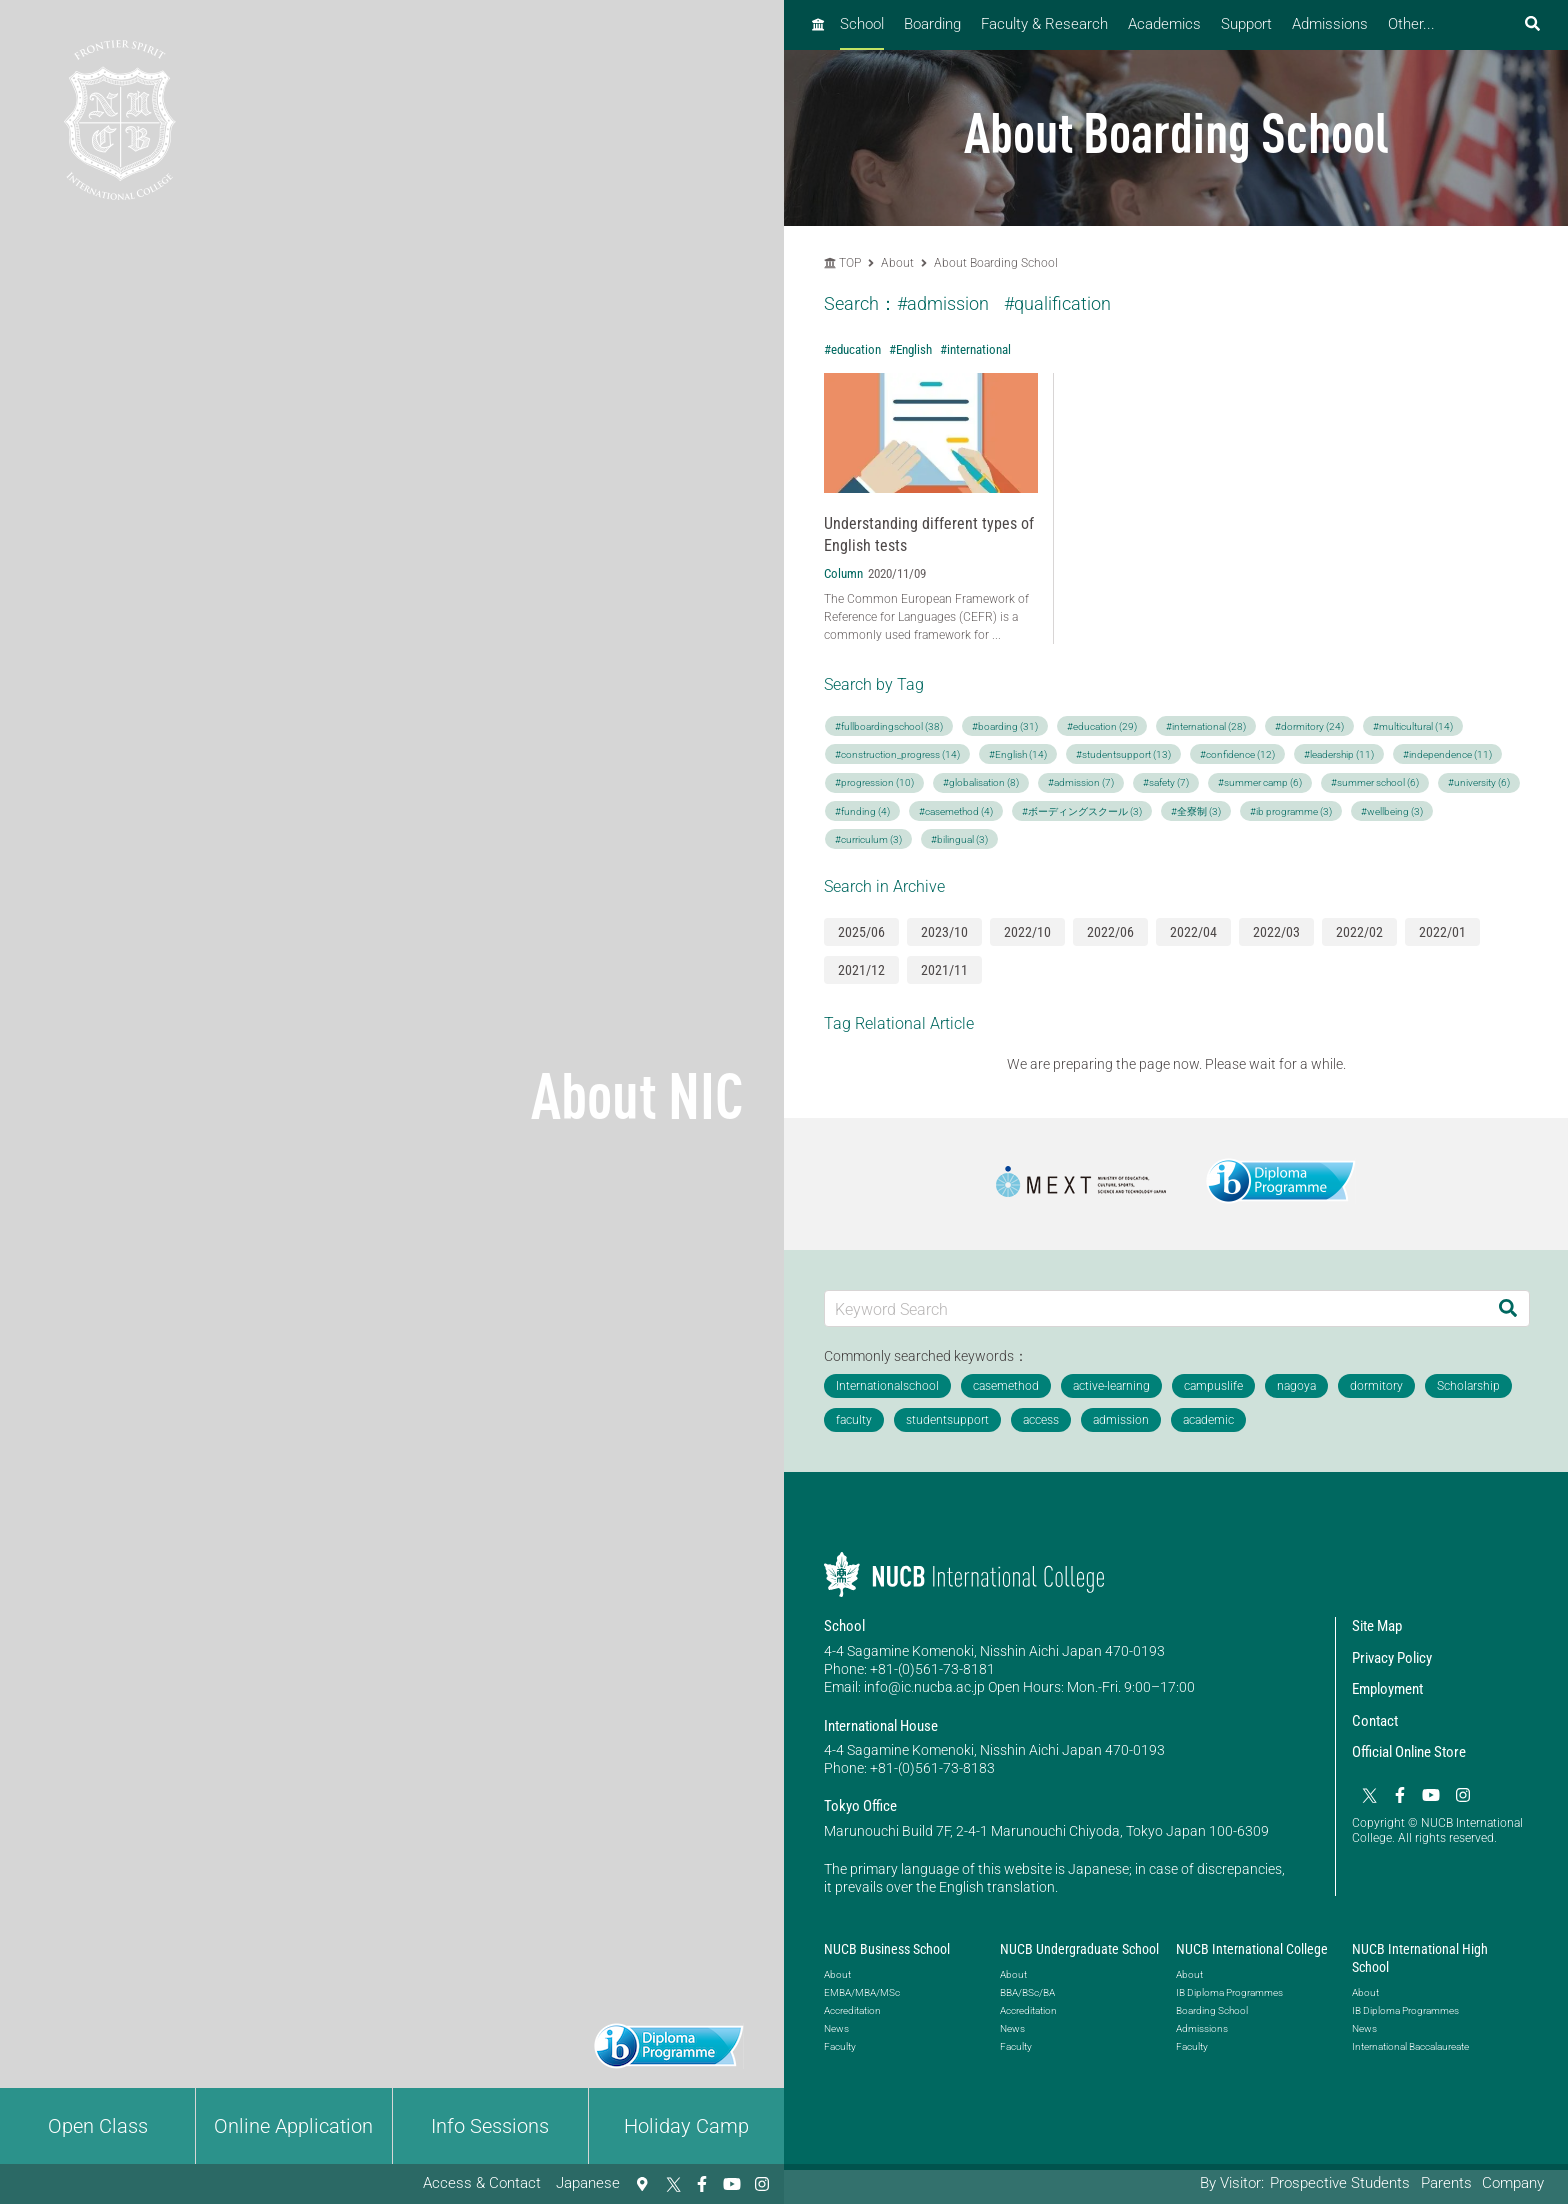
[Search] (1508, 1308)
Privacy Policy (1392, 1658)
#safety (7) (1166, 782)
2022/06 (1110, 932)
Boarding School (1212, 2010)
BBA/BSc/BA (1027, 1992)
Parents (1446, 2183)
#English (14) (1018, 754)
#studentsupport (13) (1123, 754)
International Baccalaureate (1410, 2046)
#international (975, 349)
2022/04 (1193, 932)
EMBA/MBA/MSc (862, 1992)
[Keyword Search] (1156, 1308)
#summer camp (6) (1260, 782)
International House (881, 1726)
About (899, 263)
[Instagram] (762, 2184)
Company (1513, 2183)
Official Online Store (1409, 1752)
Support (1246, 24)
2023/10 (944, 932)
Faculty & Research (1044, 24)
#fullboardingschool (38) (889, 726)
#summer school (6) (1375, 782)
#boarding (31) (1005, 726)
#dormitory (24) (1309, 726)
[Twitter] (672, 2184)
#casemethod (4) (956, 811)
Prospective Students (1340, 2183)
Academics (1164, 24)
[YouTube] (732, 2184)
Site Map (1377, 1626)
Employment (1387, 1689)
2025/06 (861, 932)
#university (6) (1479, 782)
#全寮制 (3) (1196, 811)
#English (910, 349)
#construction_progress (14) (897, 754)
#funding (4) (862, 811)
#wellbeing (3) (1392, 811)
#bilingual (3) (959, 839)
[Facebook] (702, 2184)
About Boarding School (996, 263)
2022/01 (1442, 932)
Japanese (588, 2183)
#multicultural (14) (1413, 726)
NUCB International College (1252, 1949)
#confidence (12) (1237, 754)
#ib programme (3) (1291, 811)
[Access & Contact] (642, 2184)
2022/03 (1276, 932)
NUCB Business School (887, 1949)
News (836, 2028)
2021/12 (861, 970)
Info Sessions (490, 2126)
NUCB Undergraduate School (1079, 1949)
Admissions (1330, 24)
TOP (842, 263)
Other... (1411, 24)
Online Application (293, 2126)
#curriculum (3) (868, 839)
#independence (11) (1447, 754)
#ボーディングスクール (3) (1082, 811)
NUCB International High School (1420, 1958)
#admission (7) (1081, 782)
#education (852, 349)
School (862, 24)
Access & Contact (482, 2183)
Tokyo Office (860, 1806)
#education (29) (1102, 726)
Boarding (932, 24)
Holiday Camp (686, 2126)
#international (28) (1206, 726)
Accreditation (852, 2010)
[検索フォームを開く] (1532, 24)
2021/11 (944, 970)
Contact (1375, 1721)
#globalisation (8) (981, 782)
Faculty (840, 2046)
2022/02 (1359, 932)
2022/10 (1027, 932)
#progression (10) (874, 782)
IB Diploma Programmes (1229, 1992)
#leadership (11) (1339, 754)
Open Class (98, 2126)
